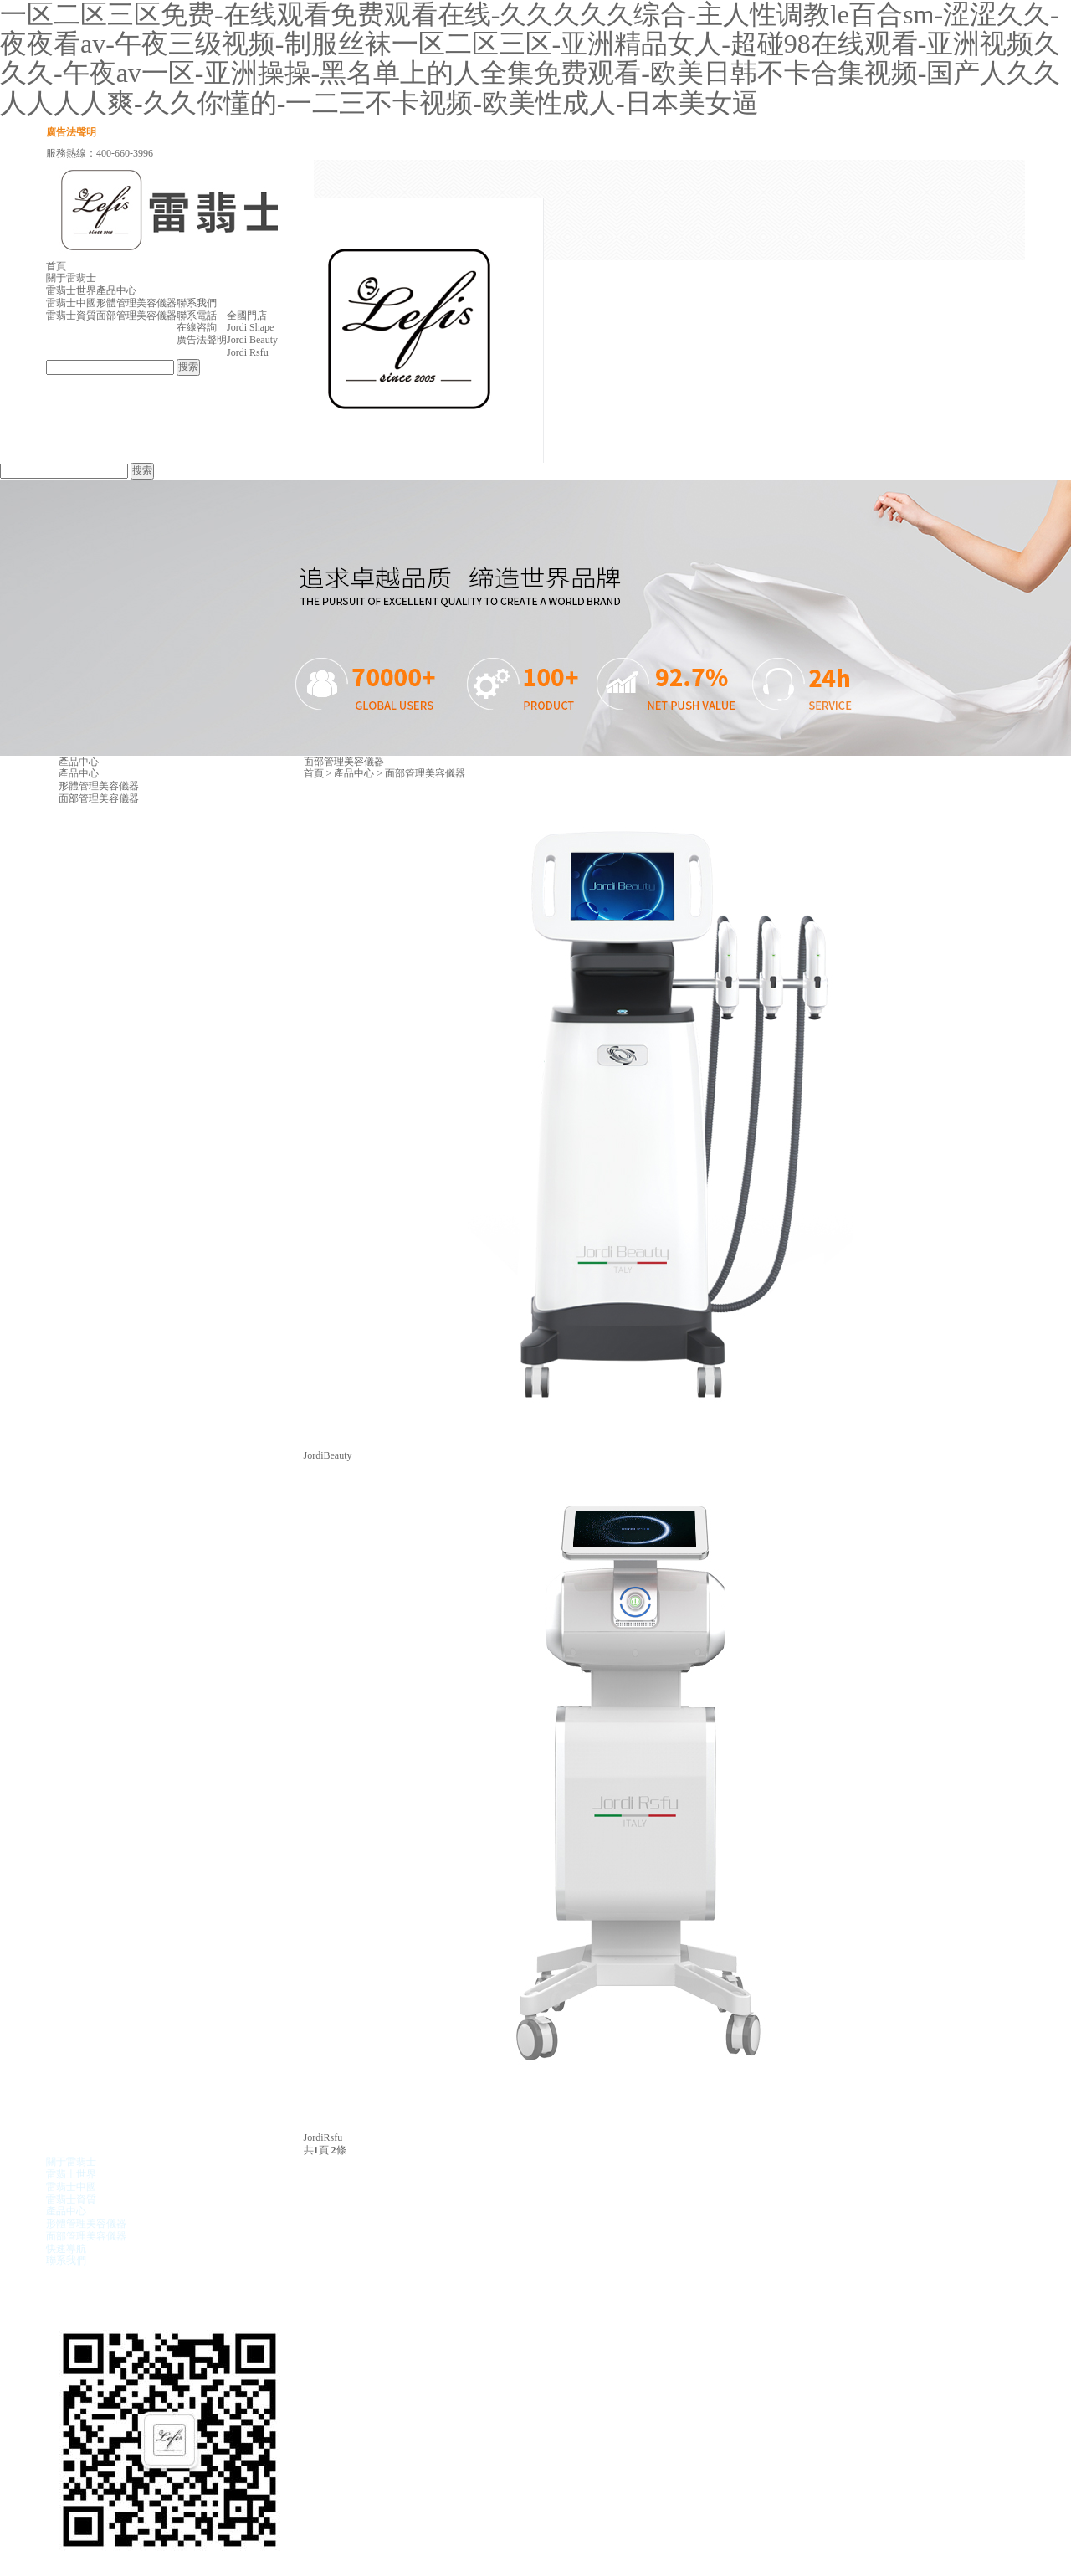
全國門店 (247, 315)
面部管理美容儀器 (136, 315)
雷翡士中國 (71, 303)
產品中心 (116, 290)
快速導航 (66, 2249)
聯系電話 (197, 315)
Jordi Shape (250, 327)
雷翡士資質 (71, 315)
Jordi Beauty (252, 340)
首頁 (56, 266)
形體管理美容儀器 (136, 303)
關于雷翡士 (71, 278)
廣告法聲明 (71, 132)
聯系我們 (197, 303)
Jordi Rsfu (248, 352)
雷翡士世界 (71, 290)
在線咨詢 (197, 327)
